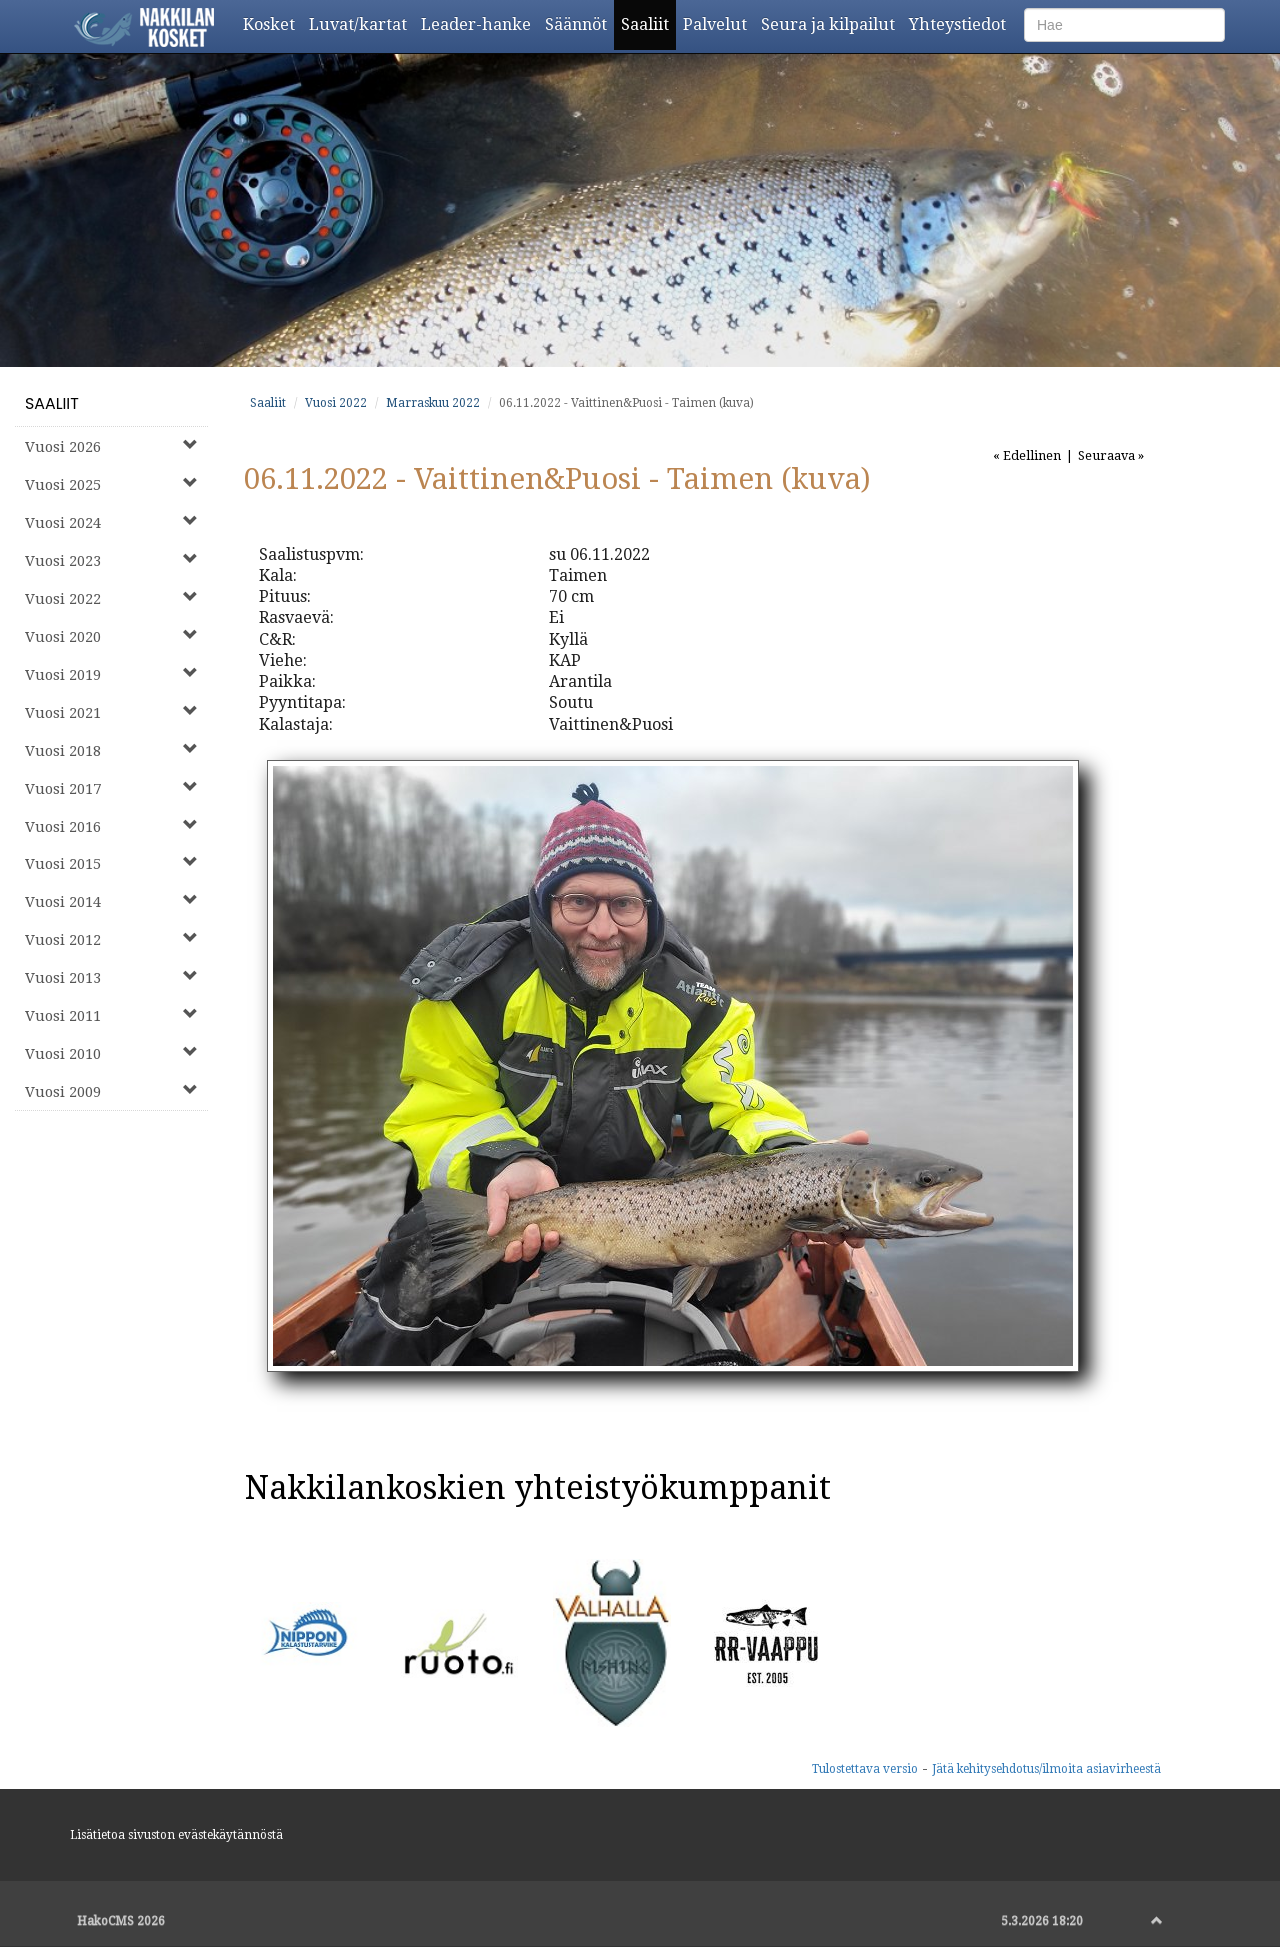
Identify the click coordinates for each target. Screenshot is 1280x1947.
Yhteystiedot (961, 24)
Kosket (272, 24)
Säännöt (579, 24)
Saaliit (648, 24)
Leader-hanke (479, 24)
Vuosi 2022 (336, 403)
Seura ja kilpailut (831, 24)
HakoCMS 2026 (121, 1921)
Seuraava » (1111, 455)
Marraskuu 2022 (433, 403)
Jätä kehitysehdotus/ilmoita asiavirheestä (1046, 1769)
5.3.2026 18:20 (1042, 1921)
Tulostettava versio (865, 1769)
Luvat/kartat (361, 24)
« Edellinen (1027, 455)
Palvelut (718, 24)
